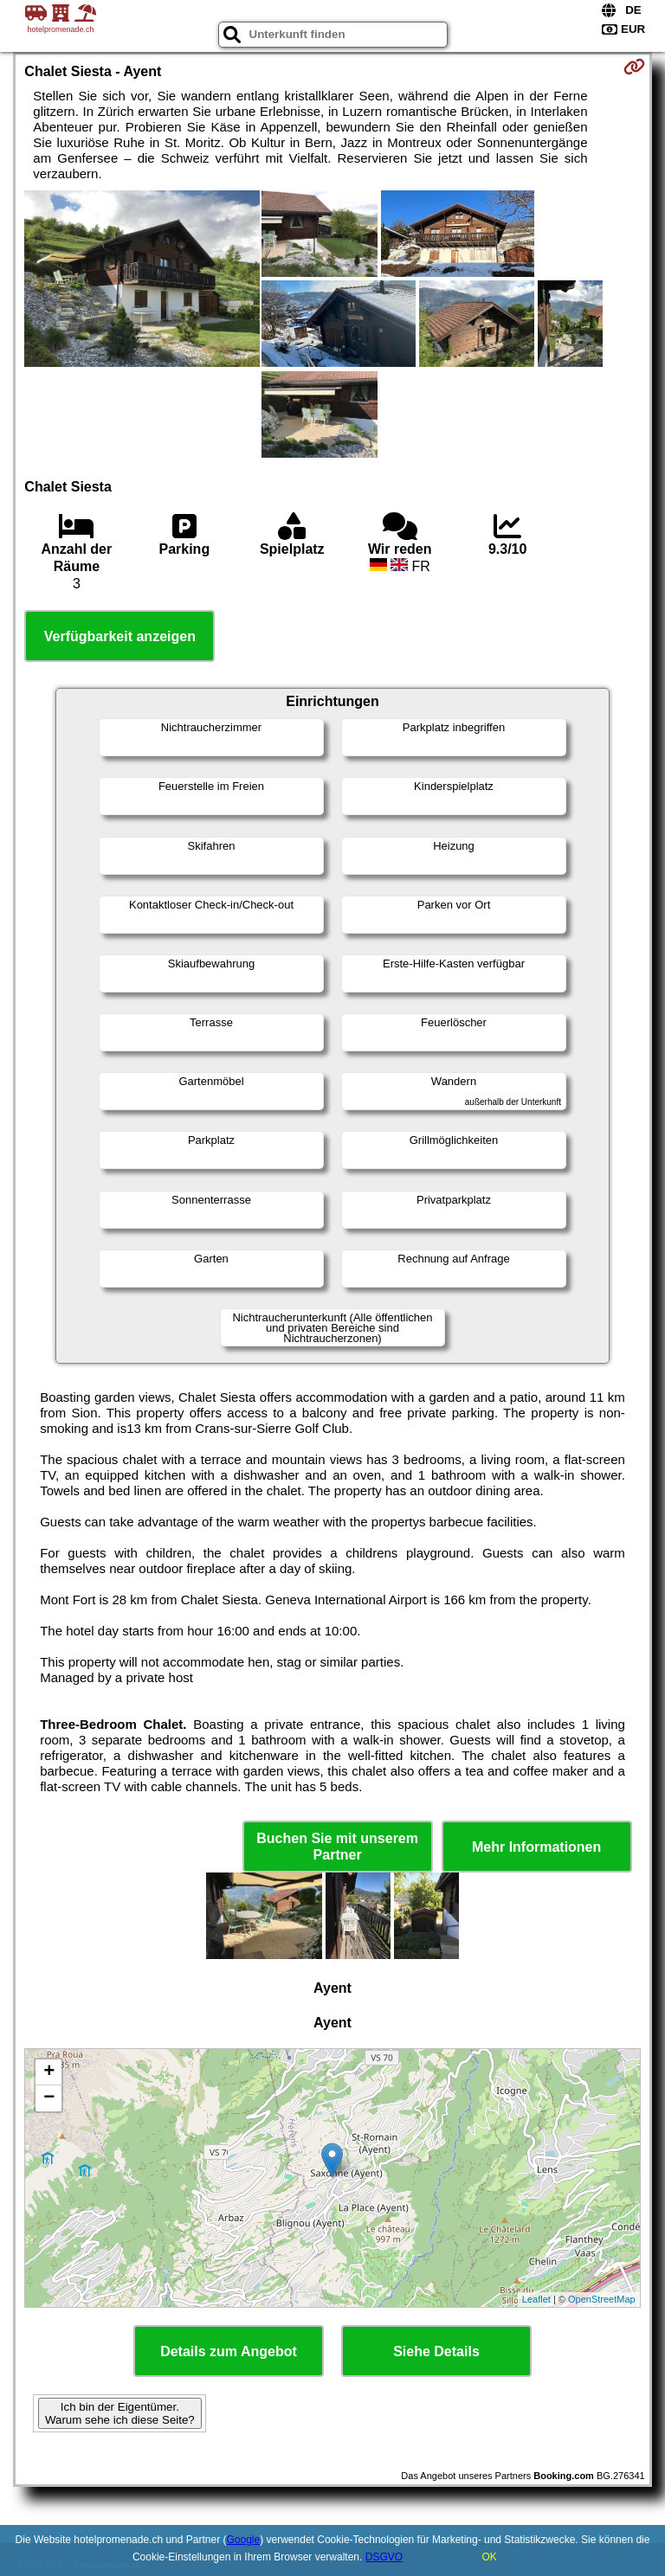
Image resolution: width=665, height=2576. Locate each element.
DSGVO (384, 2557)
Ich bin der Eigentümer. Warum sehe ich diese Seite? (120, 2413)
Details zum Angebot (228, 2351)
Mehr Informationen (536, 1847)
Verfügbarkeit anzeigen (120, 636)
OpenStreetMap (602, 2299)
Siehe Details (436, 2351)
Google (243, 2540)
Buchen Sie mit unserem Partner (337, 1846)
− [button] (49, 2098)
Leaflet (536, 2299)
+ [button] (49, 2072)
